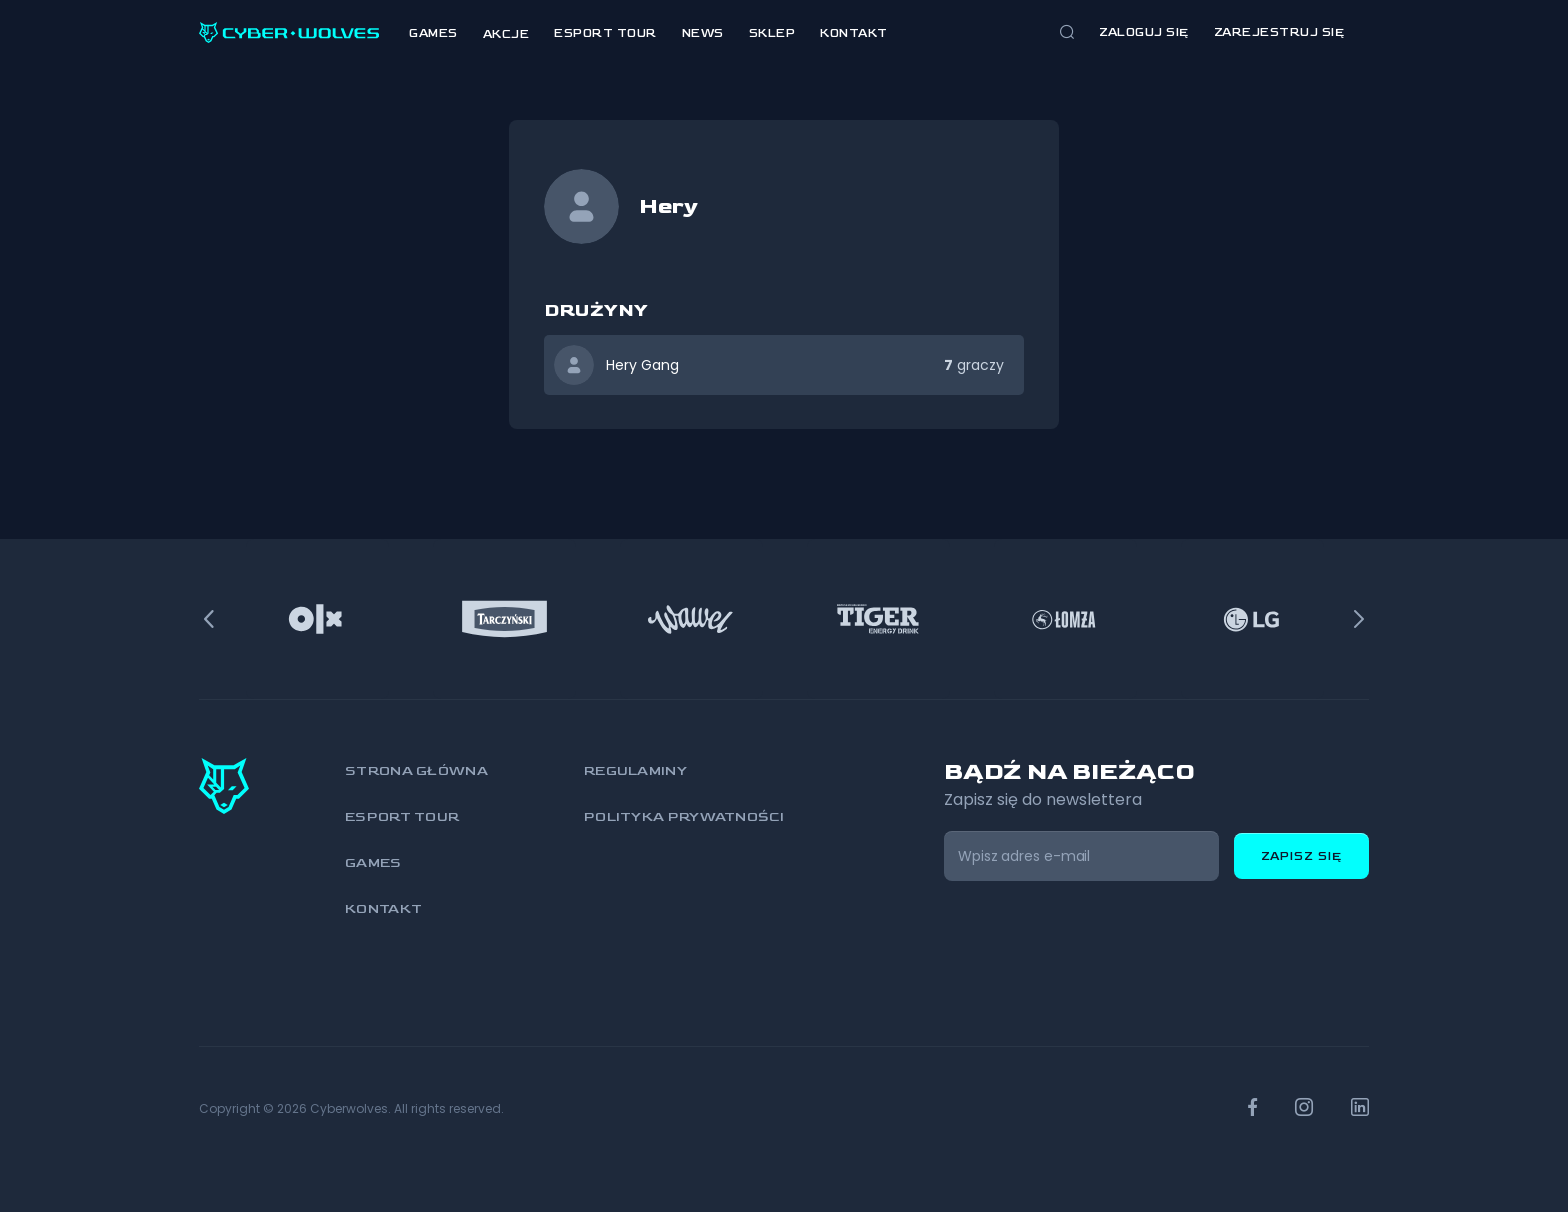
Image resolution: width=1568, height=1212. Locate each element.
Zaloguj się (1144, 32)
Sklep (772, 33)
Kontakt (854, 33)
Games (433, 33)
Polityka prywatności (684, 816)
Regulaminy (635, 770)
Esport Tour (605, 33)
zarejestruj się (1279, 32)
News (703, 33)
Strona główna (416, 770)
